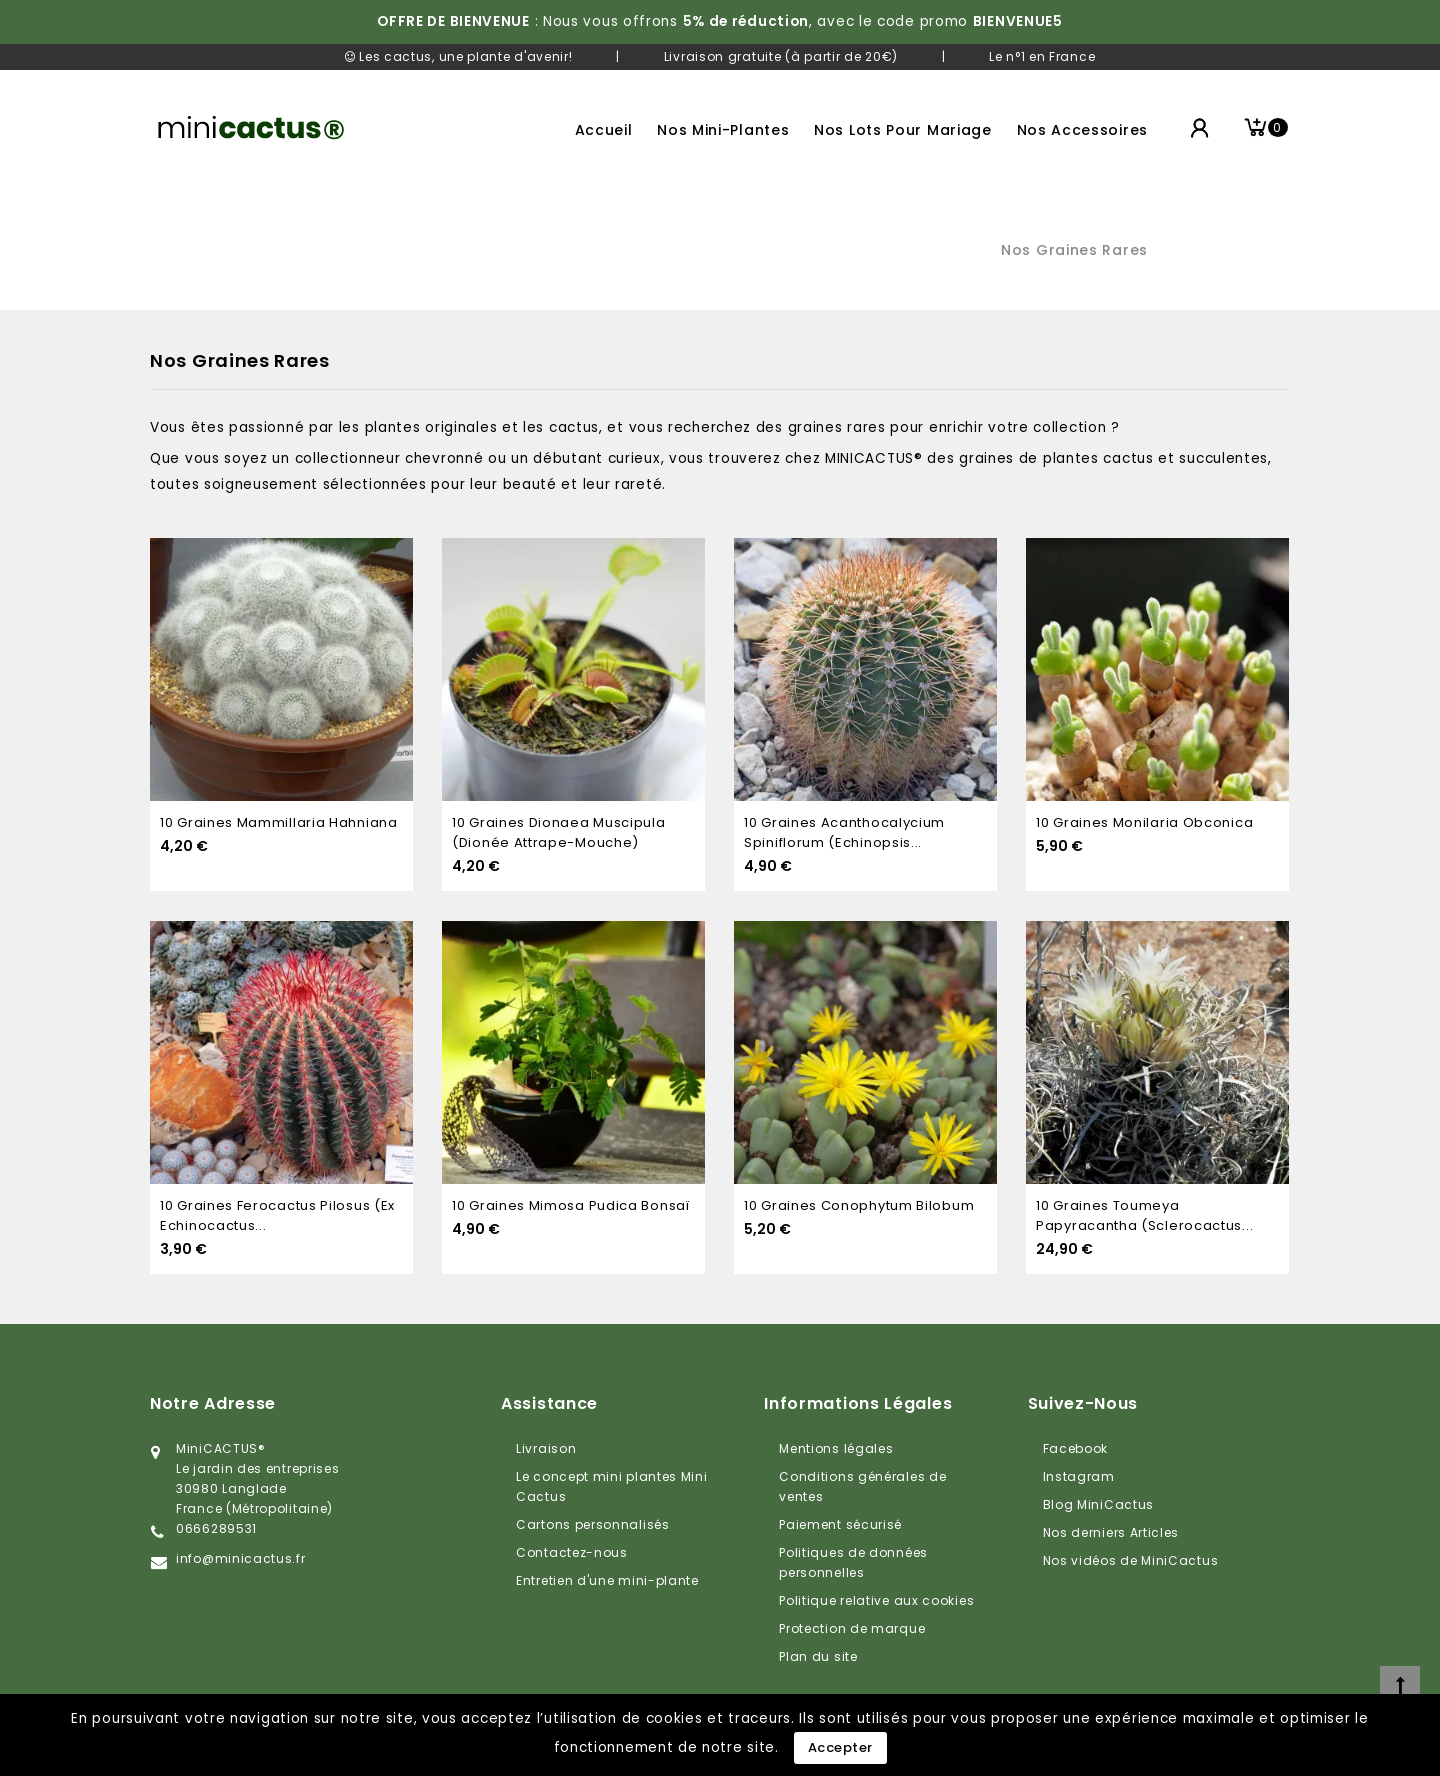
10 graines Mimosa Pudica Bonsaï (571, 1205)
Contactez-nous (572, 1552)
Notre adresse (213, 1403)
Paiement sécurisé (840, 1524)
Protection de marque (852, 1628)
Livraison (546, 1448)
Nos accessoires (1083, 130)
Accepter (840, 1747)
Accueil (604, 130)
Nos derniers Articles (1111, 1532)
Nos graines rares (1074, 250)
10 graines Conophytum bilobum (859, 1205)
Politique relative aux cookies (876, 1600)
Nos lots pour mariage (903, 130)
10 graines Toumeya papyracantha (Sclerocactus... (1144, 1215)
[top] (1400, 1686)
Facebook (1076, 1448)
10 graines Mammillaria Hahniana (279, 822)
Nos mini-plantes (723, 130)
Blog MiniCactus (1099, 1504)
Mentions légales (836, 1448)
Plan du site (818, 1656)
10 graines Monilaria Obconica (1144, 822)
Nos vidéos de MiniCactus (1131, 1560)
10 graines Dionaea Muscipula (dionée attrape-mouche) (559, 832)
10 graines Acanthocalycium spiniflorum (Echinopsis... (844, 832)
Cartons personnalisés (593, 1524)
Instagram (1079, 1476)
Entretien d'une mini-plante (607, 1580)
